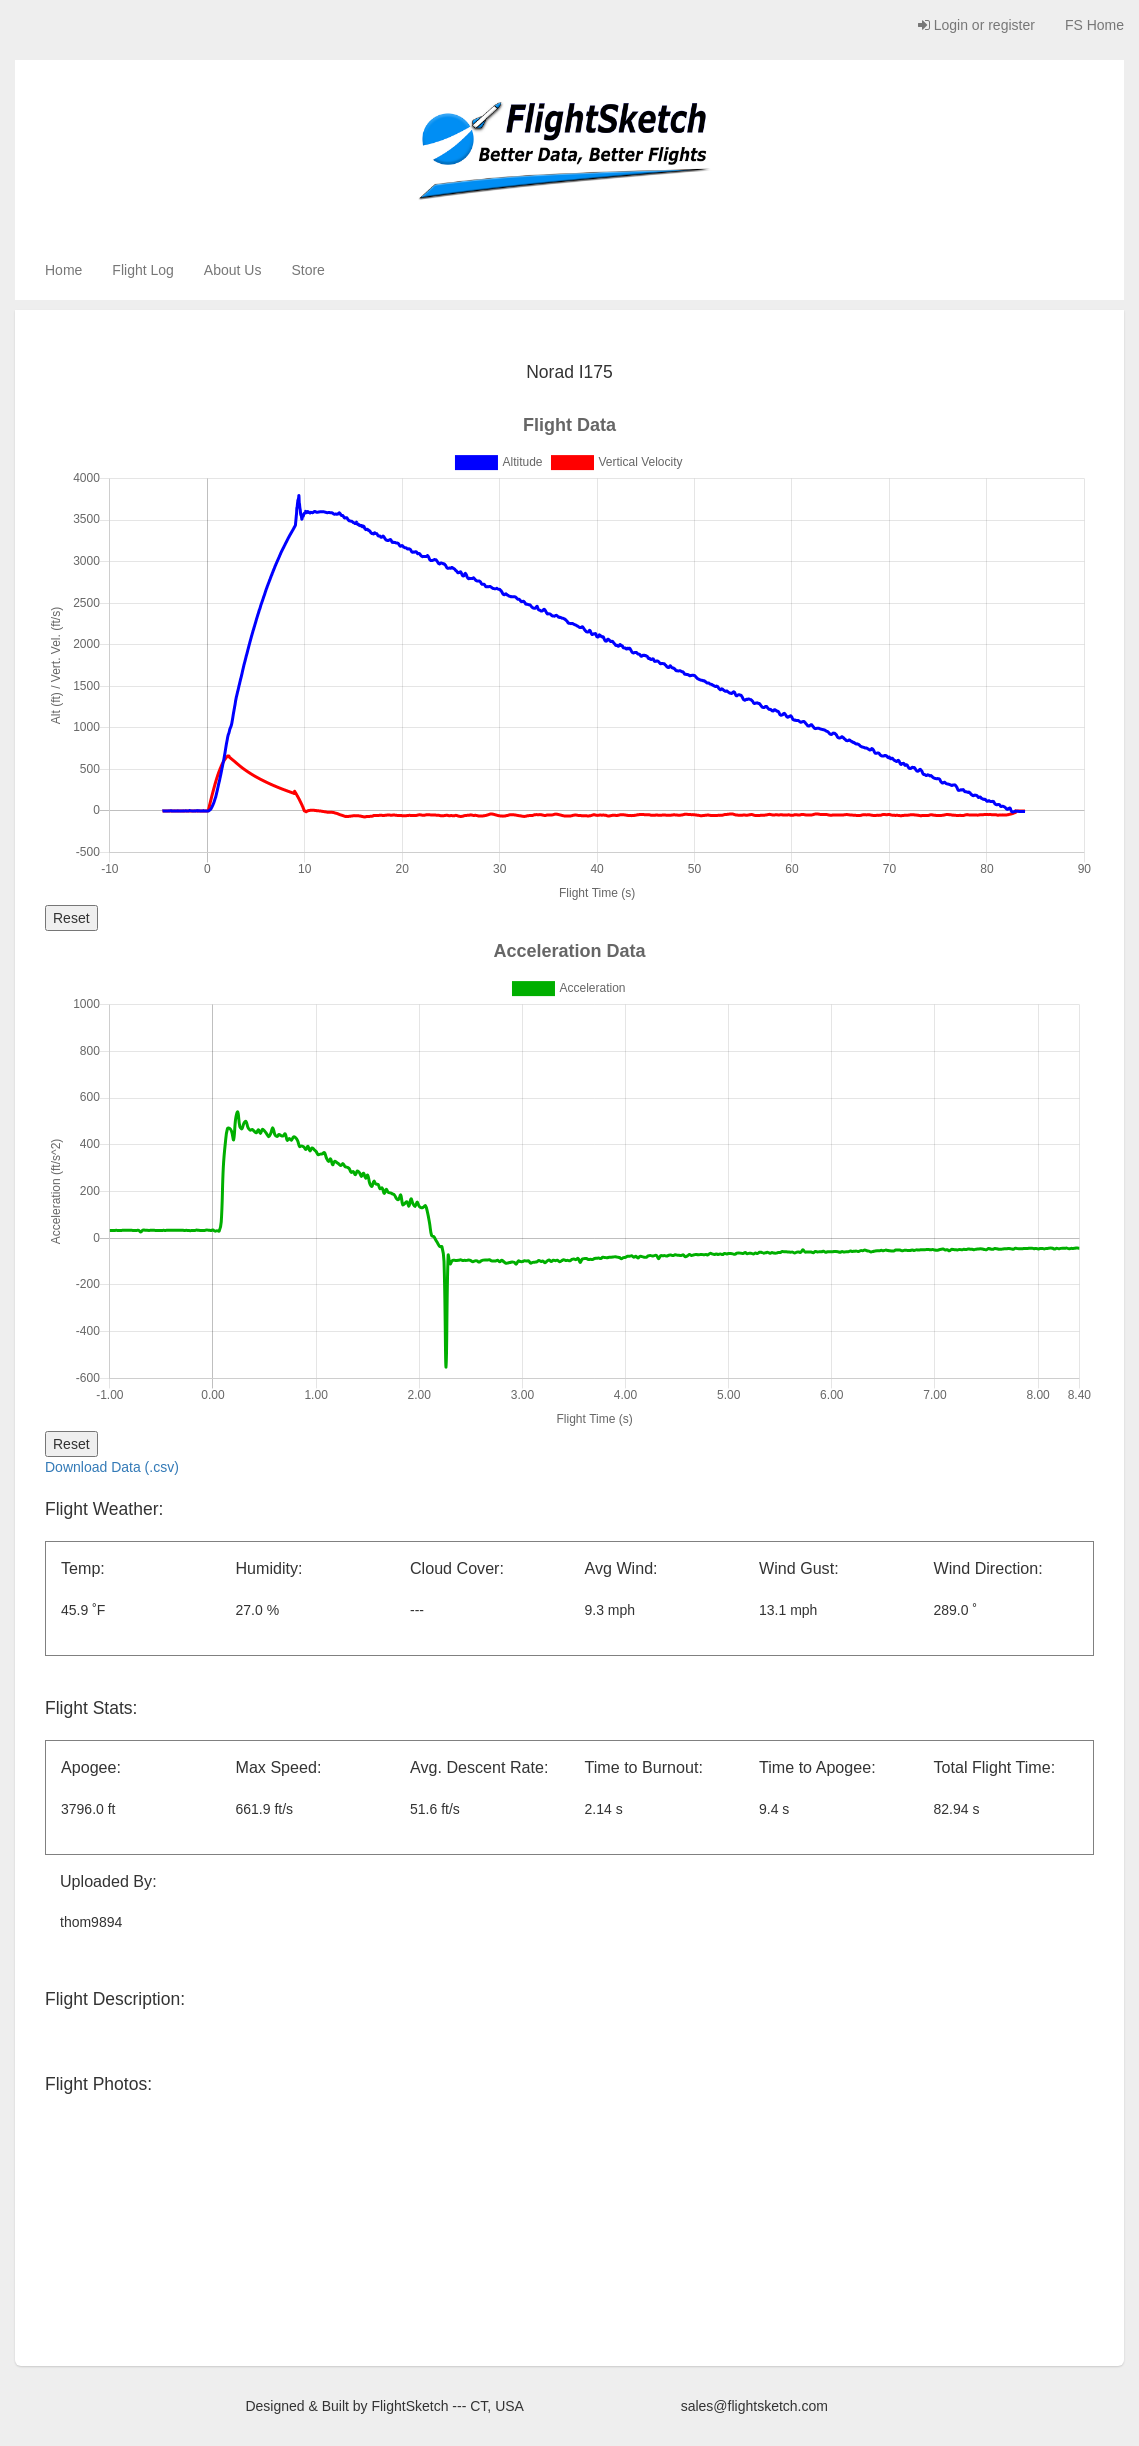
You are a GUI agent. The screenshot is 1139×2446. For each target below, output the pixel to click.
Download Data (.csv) (112, 1467)
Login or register (976, 25)
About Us (233, 270)
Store (307, 270)
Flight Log (142, 270)
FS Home (1094, 25)
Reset (71, 918)
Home (63, 270)
